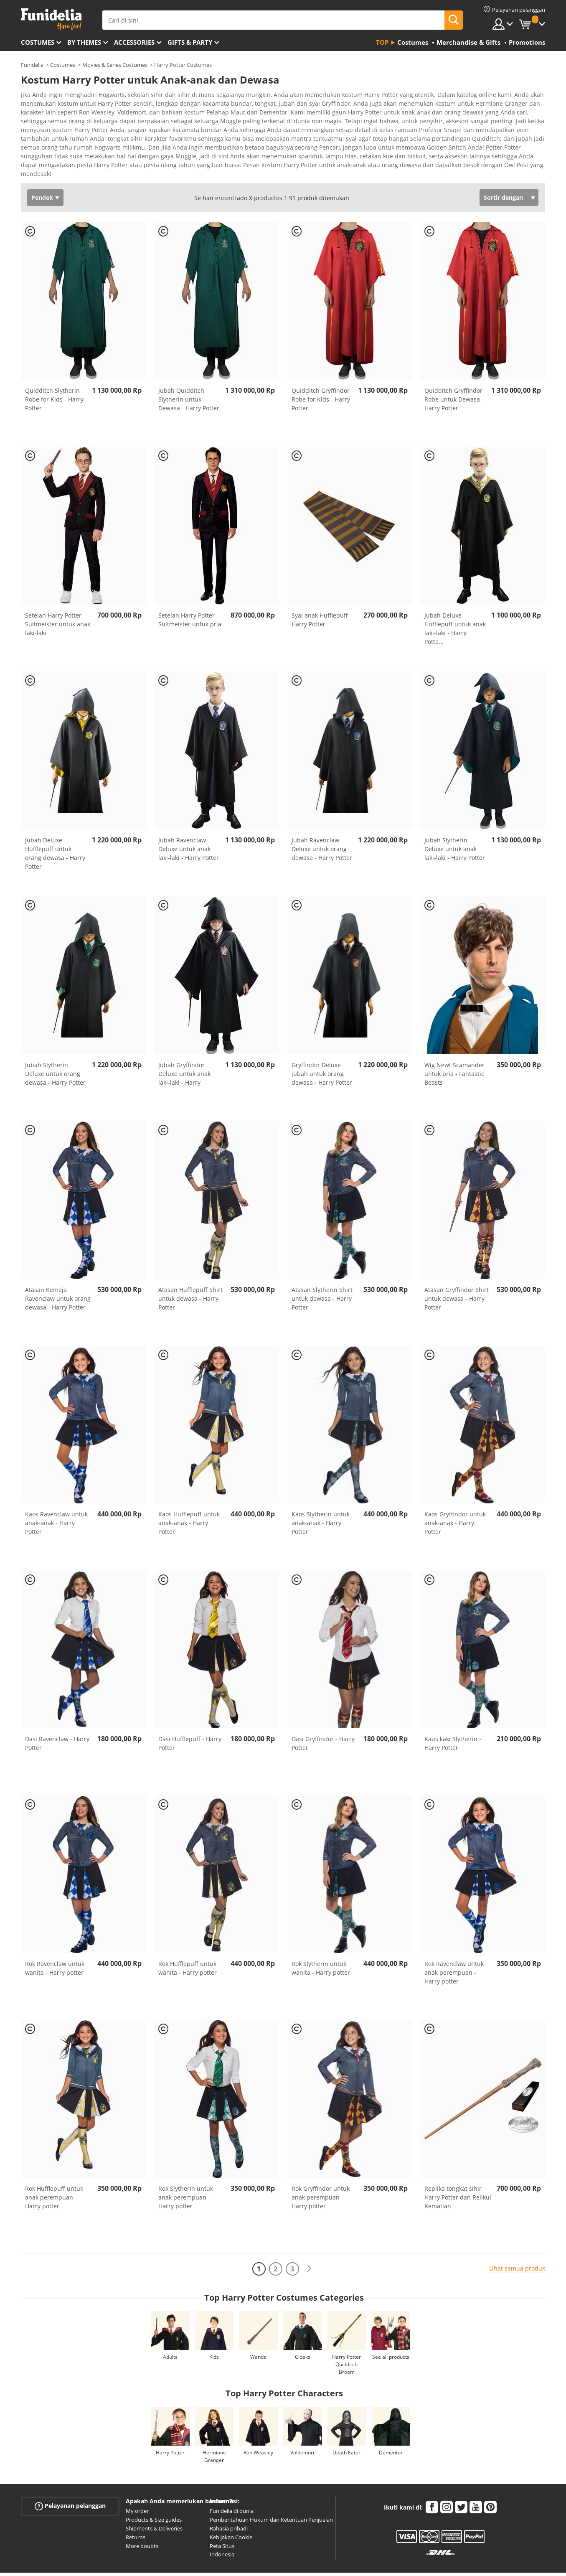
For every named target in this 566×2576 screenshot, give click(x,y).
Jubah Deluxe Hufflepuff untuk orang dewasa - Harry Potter (55, 821)
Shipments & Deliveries (154, 2496)
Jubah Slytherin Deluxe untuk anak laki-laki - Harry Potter (454, 816)
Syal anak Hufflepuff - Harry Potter (322, 587)
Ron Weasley (258, 2420)
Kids (214, 2324)
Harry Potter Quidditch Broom (346, 2332)
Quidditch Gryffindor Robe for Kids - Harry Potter (321, 367)
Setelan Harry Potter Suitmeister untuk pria (189, 587)
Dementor (391, 2420)
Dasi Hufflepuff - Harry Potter (189, 1711)
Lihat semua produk (517, 2236)
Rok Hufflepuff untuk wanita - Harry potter (187, 1936)
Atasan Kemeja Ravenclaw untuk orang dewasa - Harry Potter (58, 1266)
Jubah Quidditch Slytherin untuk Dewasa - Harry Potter (188, 367)
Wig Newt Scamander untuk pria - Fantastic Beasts (454, 1041)
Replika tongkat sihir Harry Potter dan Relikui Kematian (457, 2165)
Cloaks (302, 2324)
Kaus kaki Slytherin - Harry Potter (452, 1711)
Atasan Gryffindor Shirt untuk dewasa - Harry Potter (456, 1266)
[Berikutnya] (309, 2236)
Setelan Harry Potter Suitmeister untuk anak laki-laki (57, 592)
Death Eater (346, 2420)
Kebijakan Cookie (231, 2505)
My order (137, 2478)
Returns (135, 2505)
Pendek (42, 165)
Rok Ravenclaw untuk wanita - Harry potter (54, 1936)
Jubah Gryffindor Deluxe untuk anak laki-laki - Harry (184, 1041)
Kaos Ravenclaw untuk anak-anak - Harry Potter (56, 1490)
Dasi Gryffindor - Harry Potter (323, 1711)
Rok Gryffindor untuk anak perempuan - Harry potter (321, 2165)
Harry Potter (170, 2420)
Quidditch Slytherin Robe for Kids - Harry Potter (54, 367)
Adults (170, 2324)
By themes (84, 42)
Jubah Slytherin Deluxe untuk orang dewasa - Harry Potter (55, 1041)
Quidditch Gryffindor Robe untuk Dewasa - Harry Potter (454, 367)
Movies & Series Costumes (114, 65)
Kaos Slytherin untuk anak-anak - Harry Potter (321, 1490)
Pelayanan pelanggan (70, 2473)
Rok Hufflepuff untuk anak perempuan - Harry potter (54, 2165)
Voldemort (302, 2420)
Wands (258, 2324)
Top (382, 42)
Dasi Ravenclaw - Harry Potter (57, 1711)
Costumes (37, 42)
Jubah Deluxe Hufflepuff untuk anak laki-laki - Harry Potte (455, 596)
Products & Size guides (154, 2487)
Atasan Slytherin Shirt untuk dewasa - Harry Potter (322, 1266)
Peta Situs (222, 2514)
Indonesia (222, 2522)
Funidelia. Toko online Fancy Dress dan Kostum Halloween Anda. (51, 19)
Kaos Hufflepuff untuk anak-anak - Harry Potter (189, 1490)
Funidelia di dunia (232, 2478)
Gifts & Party (190, 42)
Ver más (40, 140)
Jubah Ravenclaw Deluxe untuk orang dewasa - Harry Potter (322, 816)
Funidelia (32, 65)
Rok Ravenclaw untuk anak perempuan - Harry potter (454, 1940)
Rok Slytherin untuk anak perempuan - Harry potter (185, 2165)
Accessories (134, 42)
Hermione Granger (214, 2424)
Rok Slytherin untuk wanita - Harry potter (321, 1936)
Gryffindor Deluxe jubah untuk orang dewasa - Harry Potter (322, 1041)
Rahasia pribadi (229, 2496)
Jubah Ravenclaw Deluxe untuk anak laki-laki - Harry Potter (188, 816)
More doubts (142, 2514)
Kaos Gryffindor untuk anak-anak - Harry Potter (455, 1490)
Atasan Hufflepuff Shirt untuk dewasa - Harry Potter (190, 1266)
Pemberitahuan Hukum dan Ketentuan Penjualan (271, 2487)
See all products (390, 2324)
